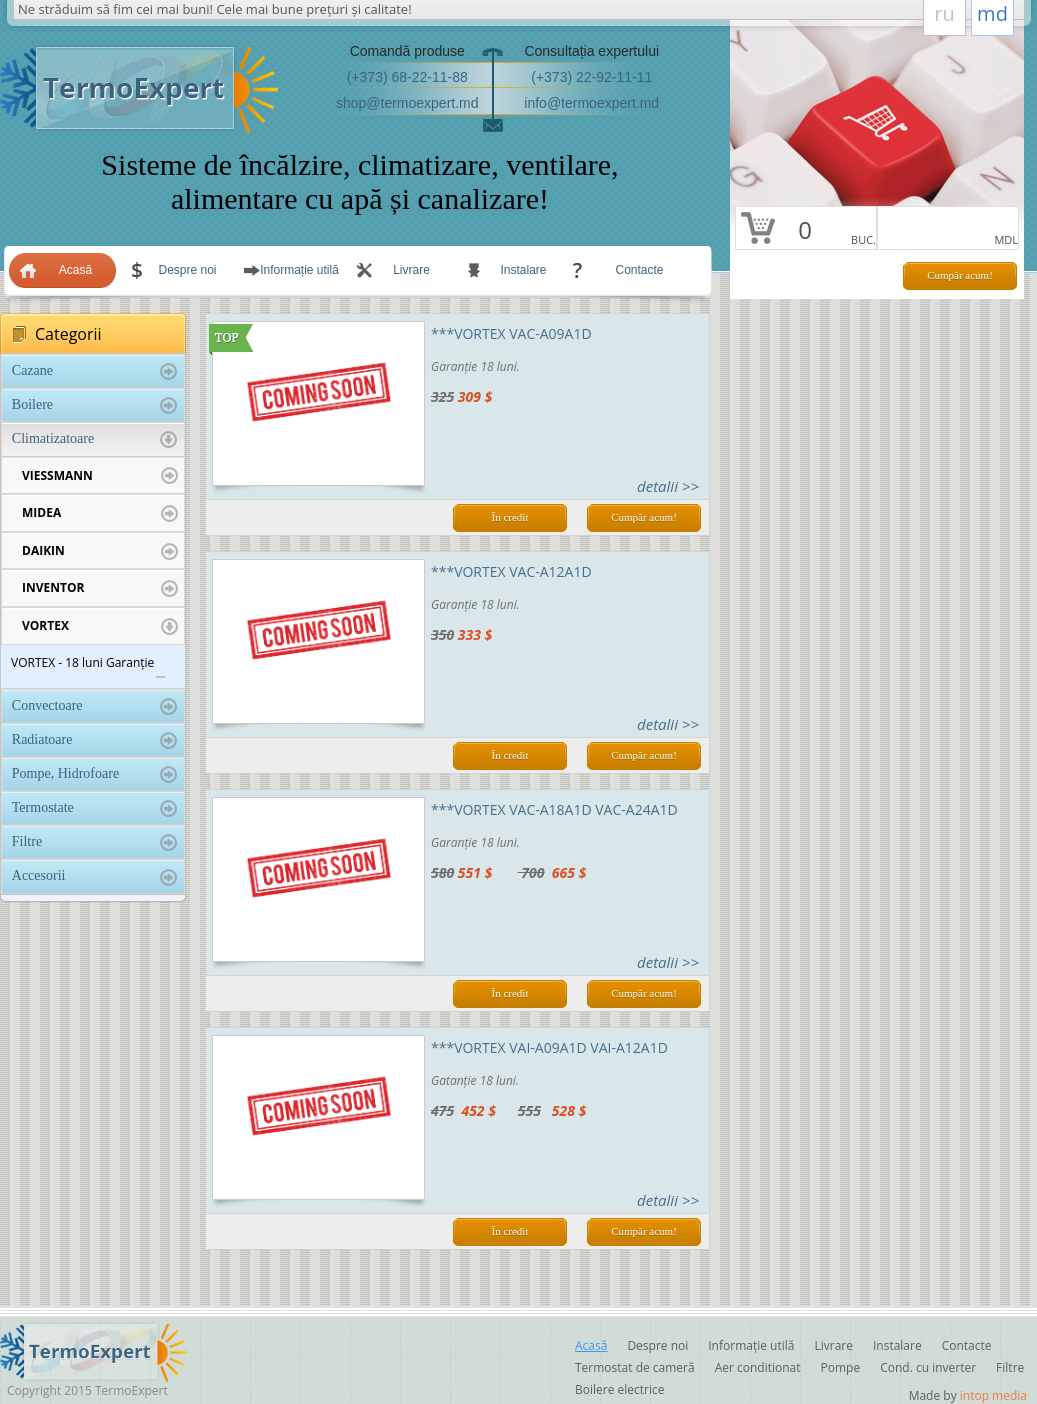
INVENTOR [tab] (100, 588)
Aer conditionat (758, 1367)
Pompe (841, 1367)
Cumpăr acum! (960, 275)
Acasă (75, 270)
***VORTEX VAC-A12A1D (511, 571)
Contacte (639, 270)
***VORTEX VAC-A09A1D (511, 333)
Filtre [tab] (94, 842)
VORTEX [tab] (100, 626)
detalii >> (668, 486)
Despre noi (187, 270)
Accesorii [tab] (94, 876)
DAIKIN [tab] (100, 551)
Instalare (523, 270)
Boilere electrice (619, 1389)
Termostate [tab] (94, 808)
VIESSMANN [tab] (100, 476)
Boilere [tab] (94, 405)
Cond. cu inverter (928, 1367)
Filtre (1010, 1367)
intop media (993, 1395)
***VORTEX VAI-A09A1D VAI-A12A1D (549, 1047)
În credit (510, 517)
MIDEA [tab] (100, 513)
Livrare (411, 270)
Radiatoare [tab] (94, 740)
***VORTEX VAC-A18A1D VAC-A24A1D (554, 809)
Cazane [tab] (94, 371)
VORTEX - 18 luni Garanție (82, 662)
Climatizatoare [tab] (94, 439)
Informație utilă (299, 270)
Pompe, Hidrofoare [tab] (94, 774)
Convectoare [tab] (94, 706)
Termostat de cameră (635, 1367)
